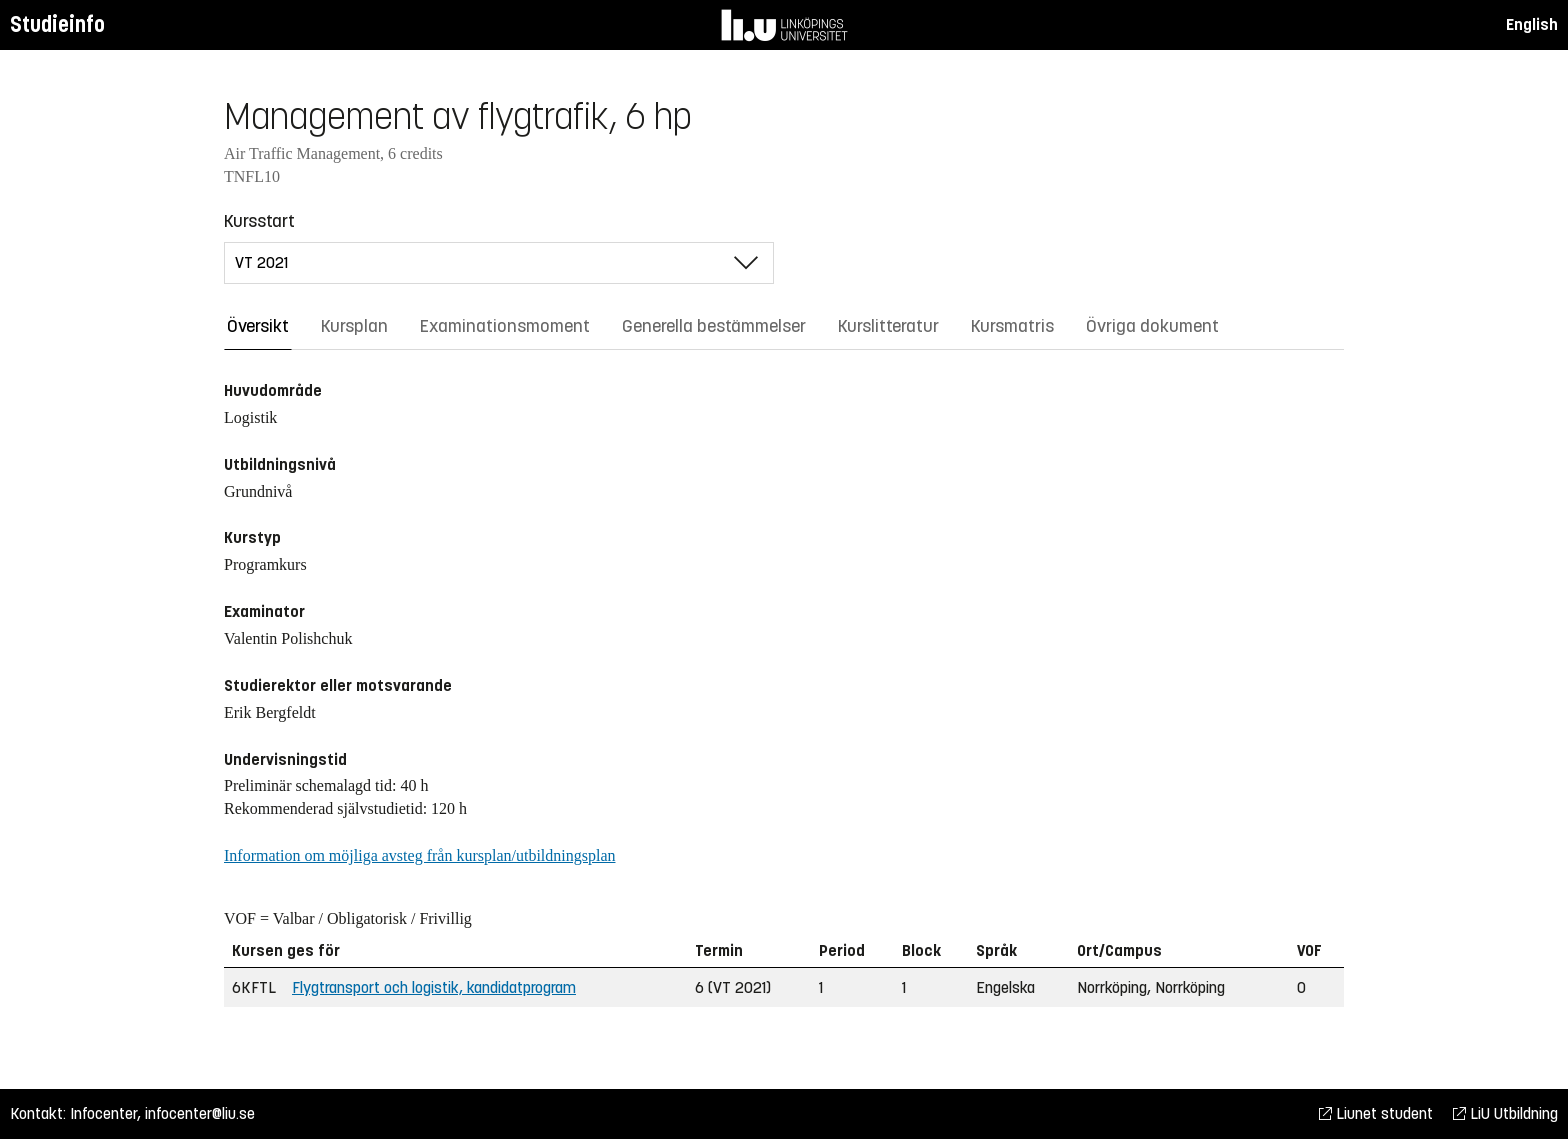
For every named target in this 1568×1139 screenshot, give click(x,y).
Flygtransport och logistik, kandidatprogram (434, 987)
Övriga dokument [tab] (1152, 326)
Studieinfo (57, 24)
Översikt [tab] (258, 326)
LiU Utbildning (1505, 1113)
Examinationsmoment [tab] (505, 326)
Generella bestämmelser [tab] (714, 326)
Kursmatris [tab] (1012, 326)
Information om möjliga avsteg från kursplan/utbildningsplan (419, 855)
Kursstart (259, 221)
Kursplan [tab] (354, 326)
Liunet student (1376, 1113)
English (1532, 24)
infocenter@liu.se (200, 1113)
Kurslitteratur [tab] (888, 326)
